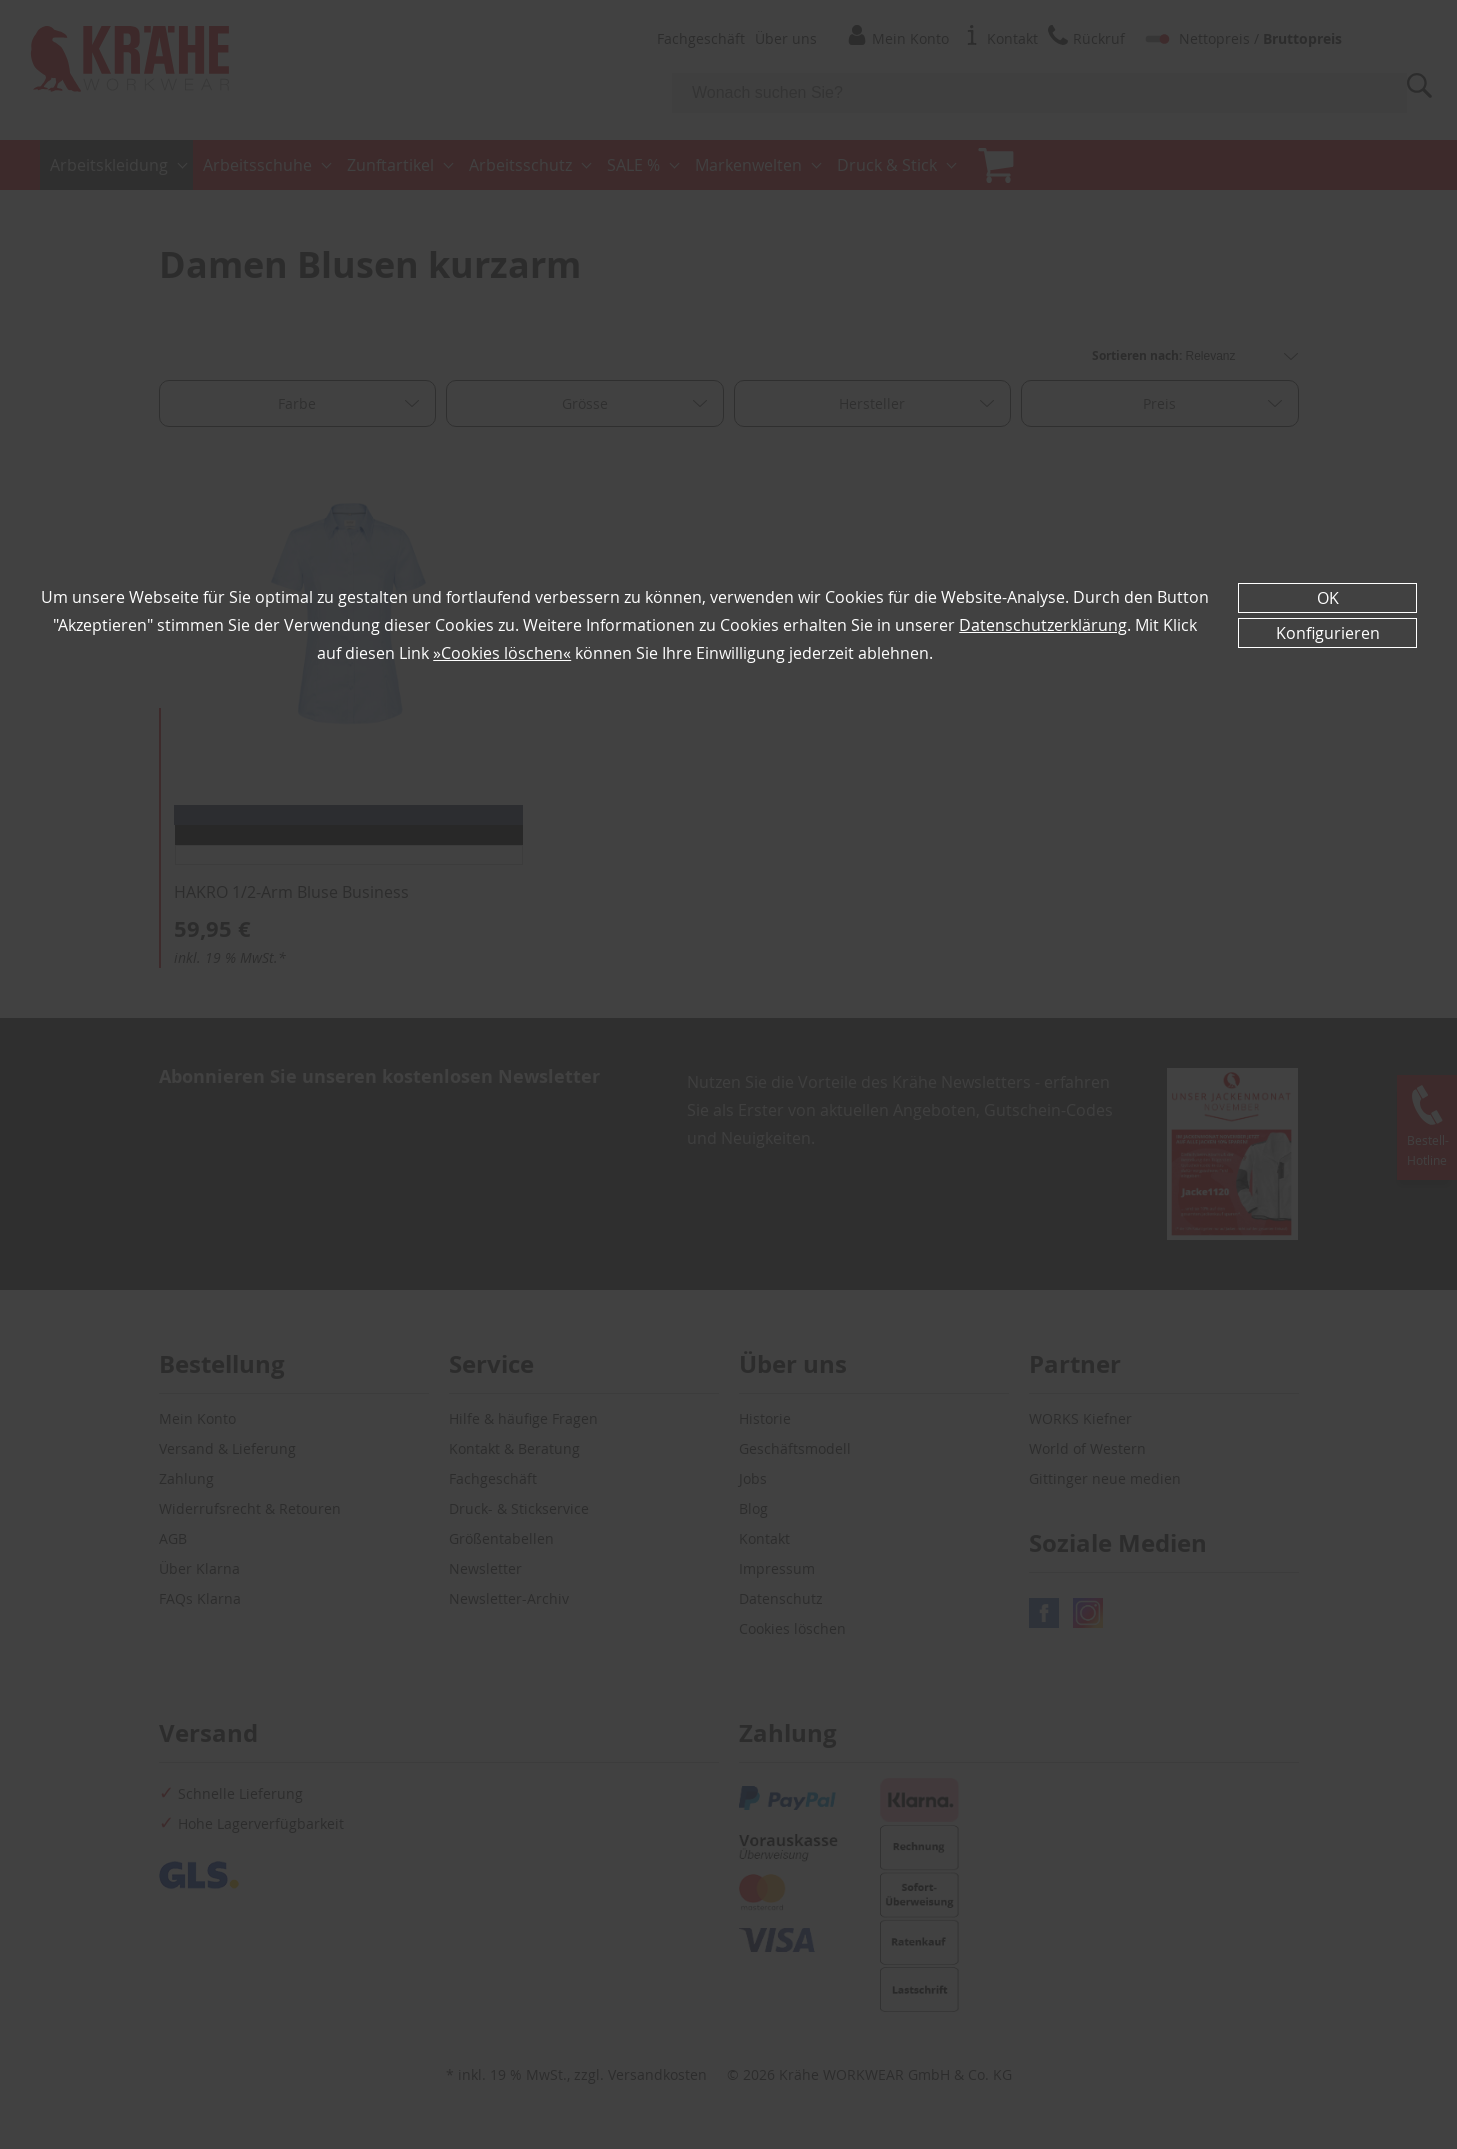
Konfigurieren (1328, 633)
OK (1328, 598)
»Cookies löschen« (502, 653)
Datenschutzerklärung (1043, 625)
